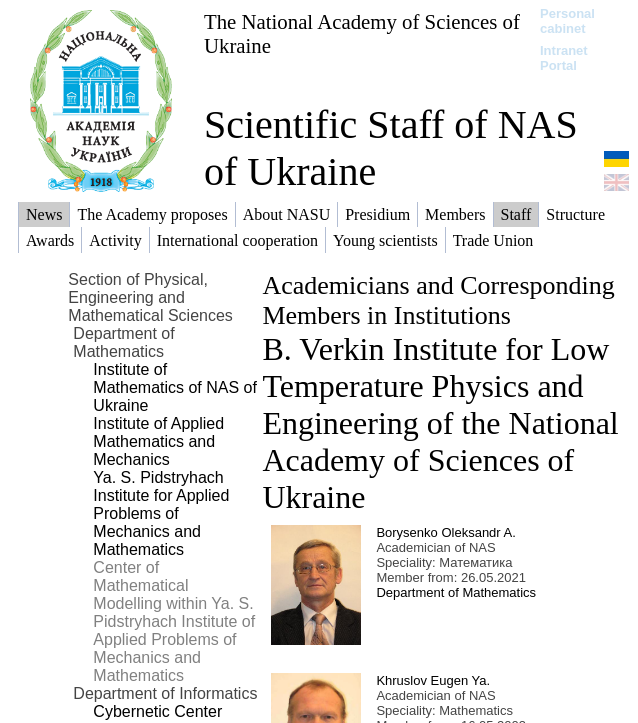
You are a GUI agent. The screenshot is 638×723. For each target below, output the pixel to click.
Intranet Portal (564, 58)
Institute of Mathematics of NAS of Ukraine (175, 387)
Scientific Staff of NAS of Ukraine (391, 148)
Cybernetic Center (157, 711)
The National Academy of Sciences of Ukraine (362, 33)
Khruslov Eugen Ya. (433, 680)
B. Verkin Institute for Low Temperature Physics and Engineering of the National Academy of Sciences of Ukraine (440, 423)
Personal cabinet (567, 21)
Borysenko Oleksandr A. (445, 532)
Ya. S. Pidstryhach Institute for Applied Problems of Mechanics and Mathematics (161, 513)
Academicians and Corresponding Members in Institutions (438, 300)
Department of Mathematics (456, 592)
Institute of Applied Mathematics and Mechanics (158, 441)
